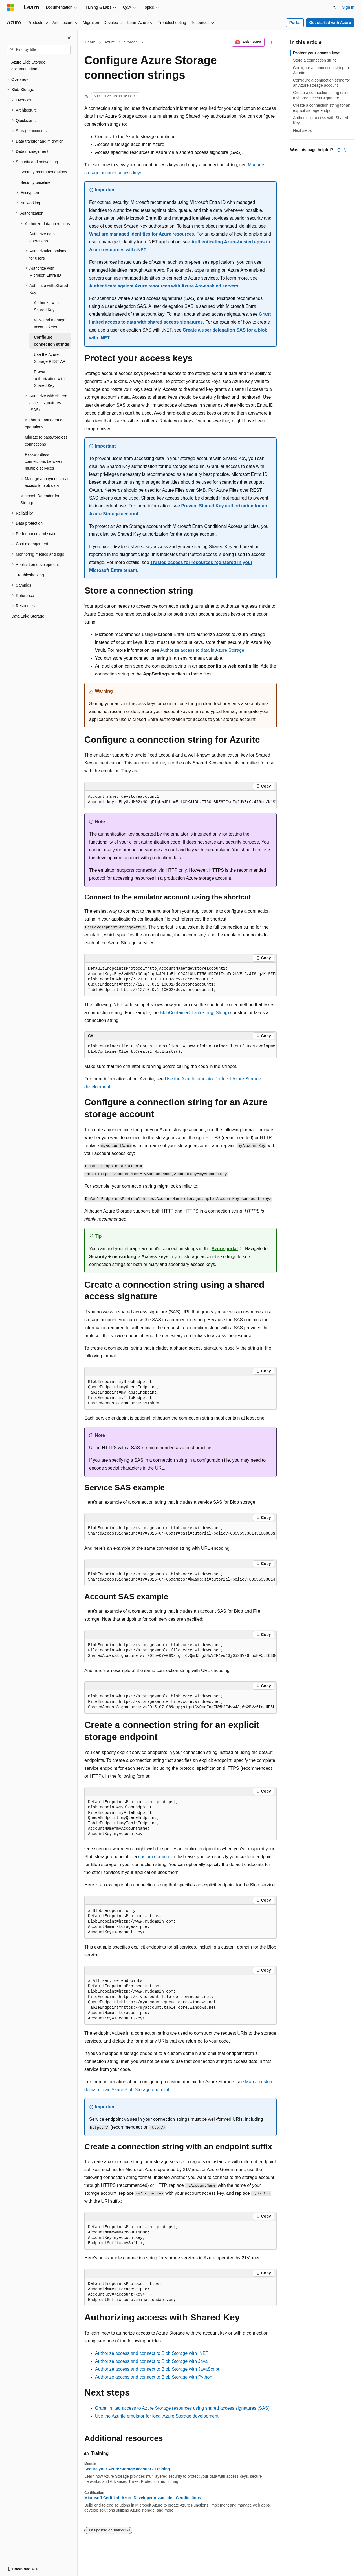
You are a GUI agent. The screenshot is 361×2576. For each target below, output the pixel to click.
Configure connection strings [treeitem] (51, 340)
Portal (295, 22)
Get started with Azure (330, 22)
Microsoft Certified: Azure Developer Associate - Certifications (142, 2498)
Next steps (302, 130)
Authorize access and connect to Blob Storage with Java (151, 2361)
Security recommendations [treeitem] (43, 172)
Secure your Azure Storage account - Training (127, 2469)
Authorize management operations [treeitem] (45, 423)
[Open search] (334, 8)
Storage (131, 42)
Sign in (348, 7)
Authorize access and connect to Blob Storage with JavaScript (157, 2369)
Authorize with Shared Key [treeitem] (46, 306)
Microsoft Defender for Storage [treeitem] (40, 499)
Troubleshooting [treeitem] (30, 575)
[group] (180, 799)
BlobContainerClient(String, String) (194, 1012)
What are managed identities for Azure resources (141, 234)
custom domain (153, 1856)
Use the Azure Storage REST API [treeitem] (50, 358)
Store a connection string (315, 60)
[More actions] (272, 42)
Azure (110, 42)
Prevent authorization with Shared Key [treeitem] (49, 378)
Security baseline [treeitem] (35, 182)
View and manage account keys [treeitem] (49, 323)
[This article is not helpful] (345, 149)
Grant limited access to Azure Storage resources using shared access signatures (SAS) (182, 2408)
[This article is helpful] (338, 149)
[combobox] (39, 49)
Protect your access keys (316, 53)
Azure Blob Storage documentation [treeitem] (28, 65)
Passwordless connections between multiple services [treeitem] (43, 461)
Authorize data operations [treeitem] (42, 237)
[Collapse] (69, 38)
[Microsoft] (10, 7)
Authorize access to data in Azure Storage (202, 650)
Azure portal (225, 1248)
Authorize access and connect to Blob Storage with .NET (151, 2353)
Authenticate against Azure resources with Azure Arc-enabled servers (163, 286)
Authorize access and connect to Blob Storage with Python (153, 2377)
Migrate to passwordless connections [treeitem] (46, 440)
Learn (90, 42)
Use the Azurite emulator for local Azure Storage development (157, 2416)
